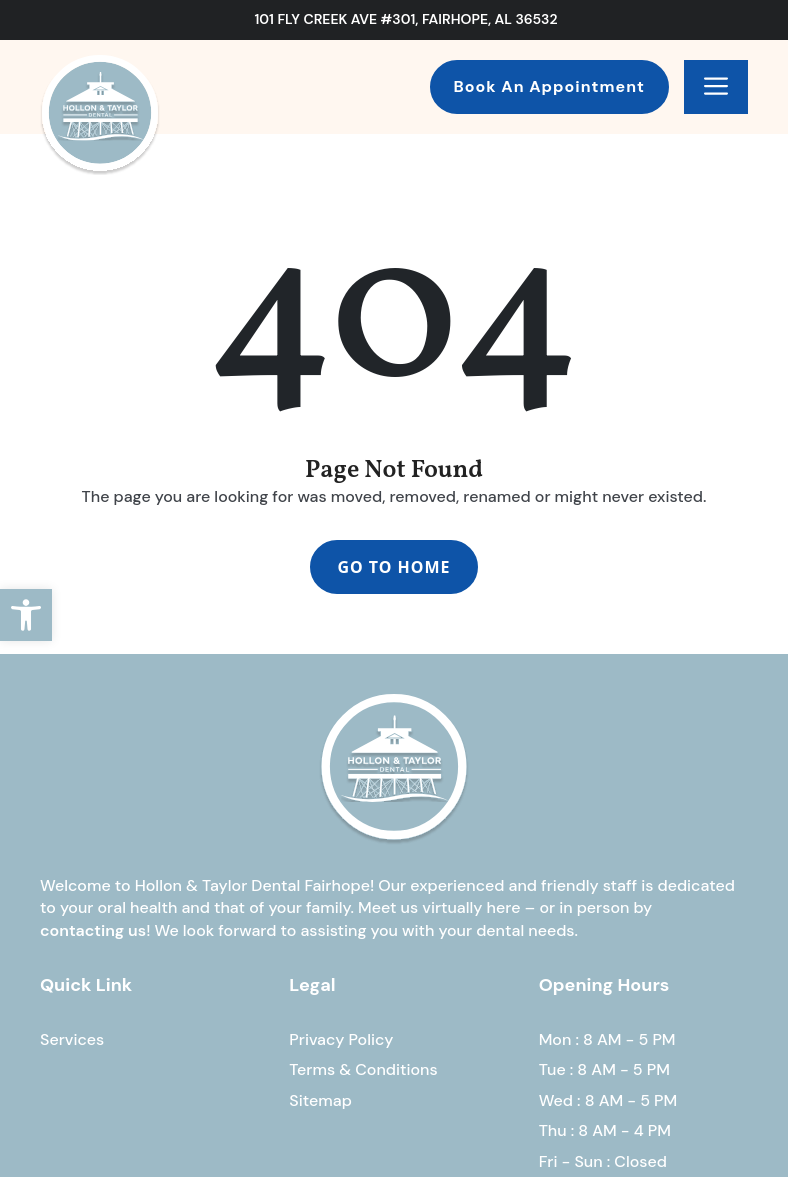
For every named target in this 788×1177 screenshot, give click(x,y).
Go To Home (393, 567)
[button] (26, 615)
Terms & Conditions (363, 1069)
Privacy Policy (341, 1039)
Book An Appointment (549, 86)
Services (72, 1039)
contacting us (93, 930)
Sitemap (320, 1100)
